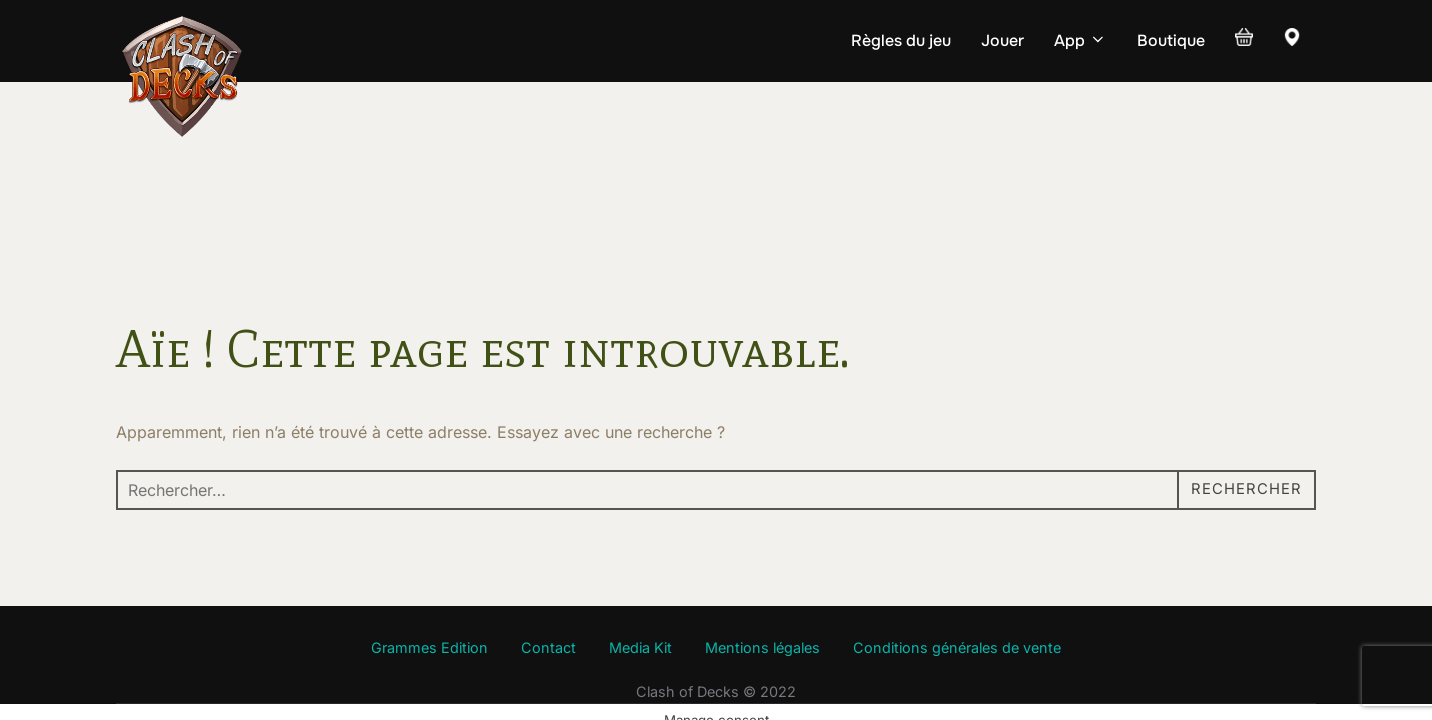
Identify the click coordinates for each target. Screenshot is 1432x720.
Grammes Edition (429, 566)
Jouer (1002, 40)
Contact (548, 566)
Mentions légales (762, 566)
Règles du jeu (901, 40)
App (1080, 40)
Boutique (1171, 40)
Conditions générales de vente (957, 566)
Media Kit (640, 566)
